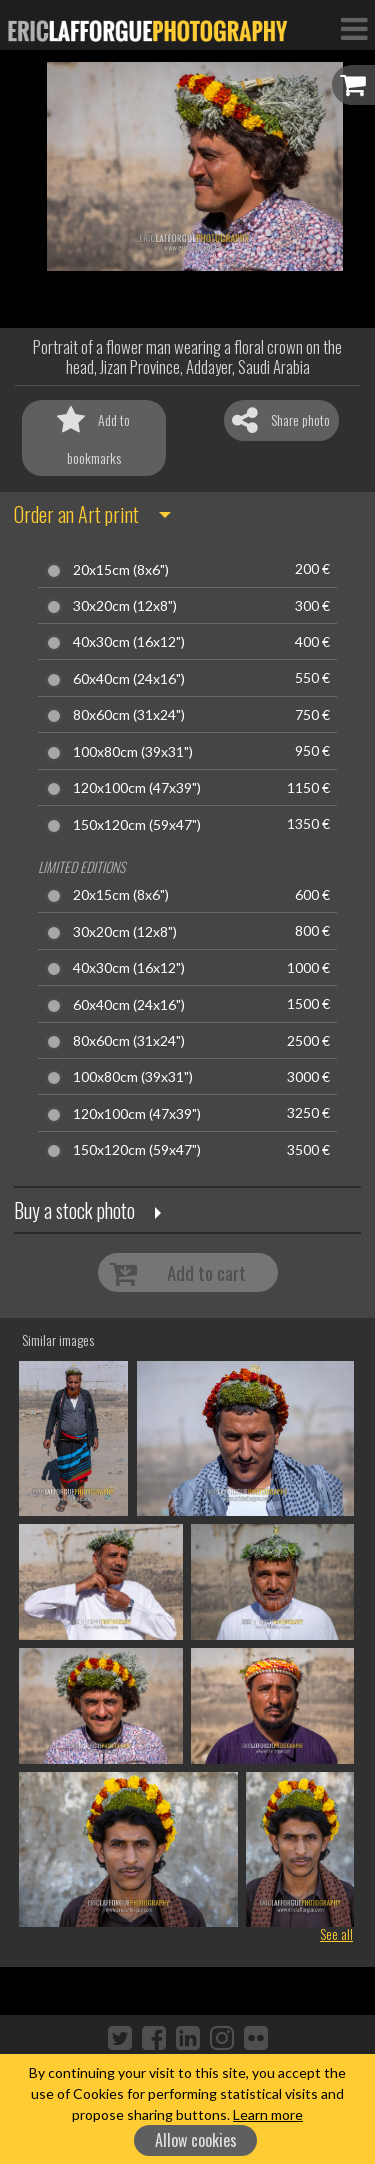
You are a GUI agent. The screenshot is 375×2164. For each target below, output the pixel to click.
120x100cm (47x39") (137, 788)
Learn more (268, 2114)
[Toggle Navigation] (354, 28)
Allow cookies (196, 2140)
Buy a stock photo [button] (74, 1210)
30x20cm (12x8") (125, 606)
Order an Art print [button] (76, 514)
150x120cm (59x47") (137, 825)
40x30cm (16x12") (129, 642)
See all (336, 1933)
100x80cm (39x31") (133, 752)
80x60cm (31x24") (129, 715)
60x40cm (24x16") (129, 679)
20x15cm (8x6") (121, 570)
